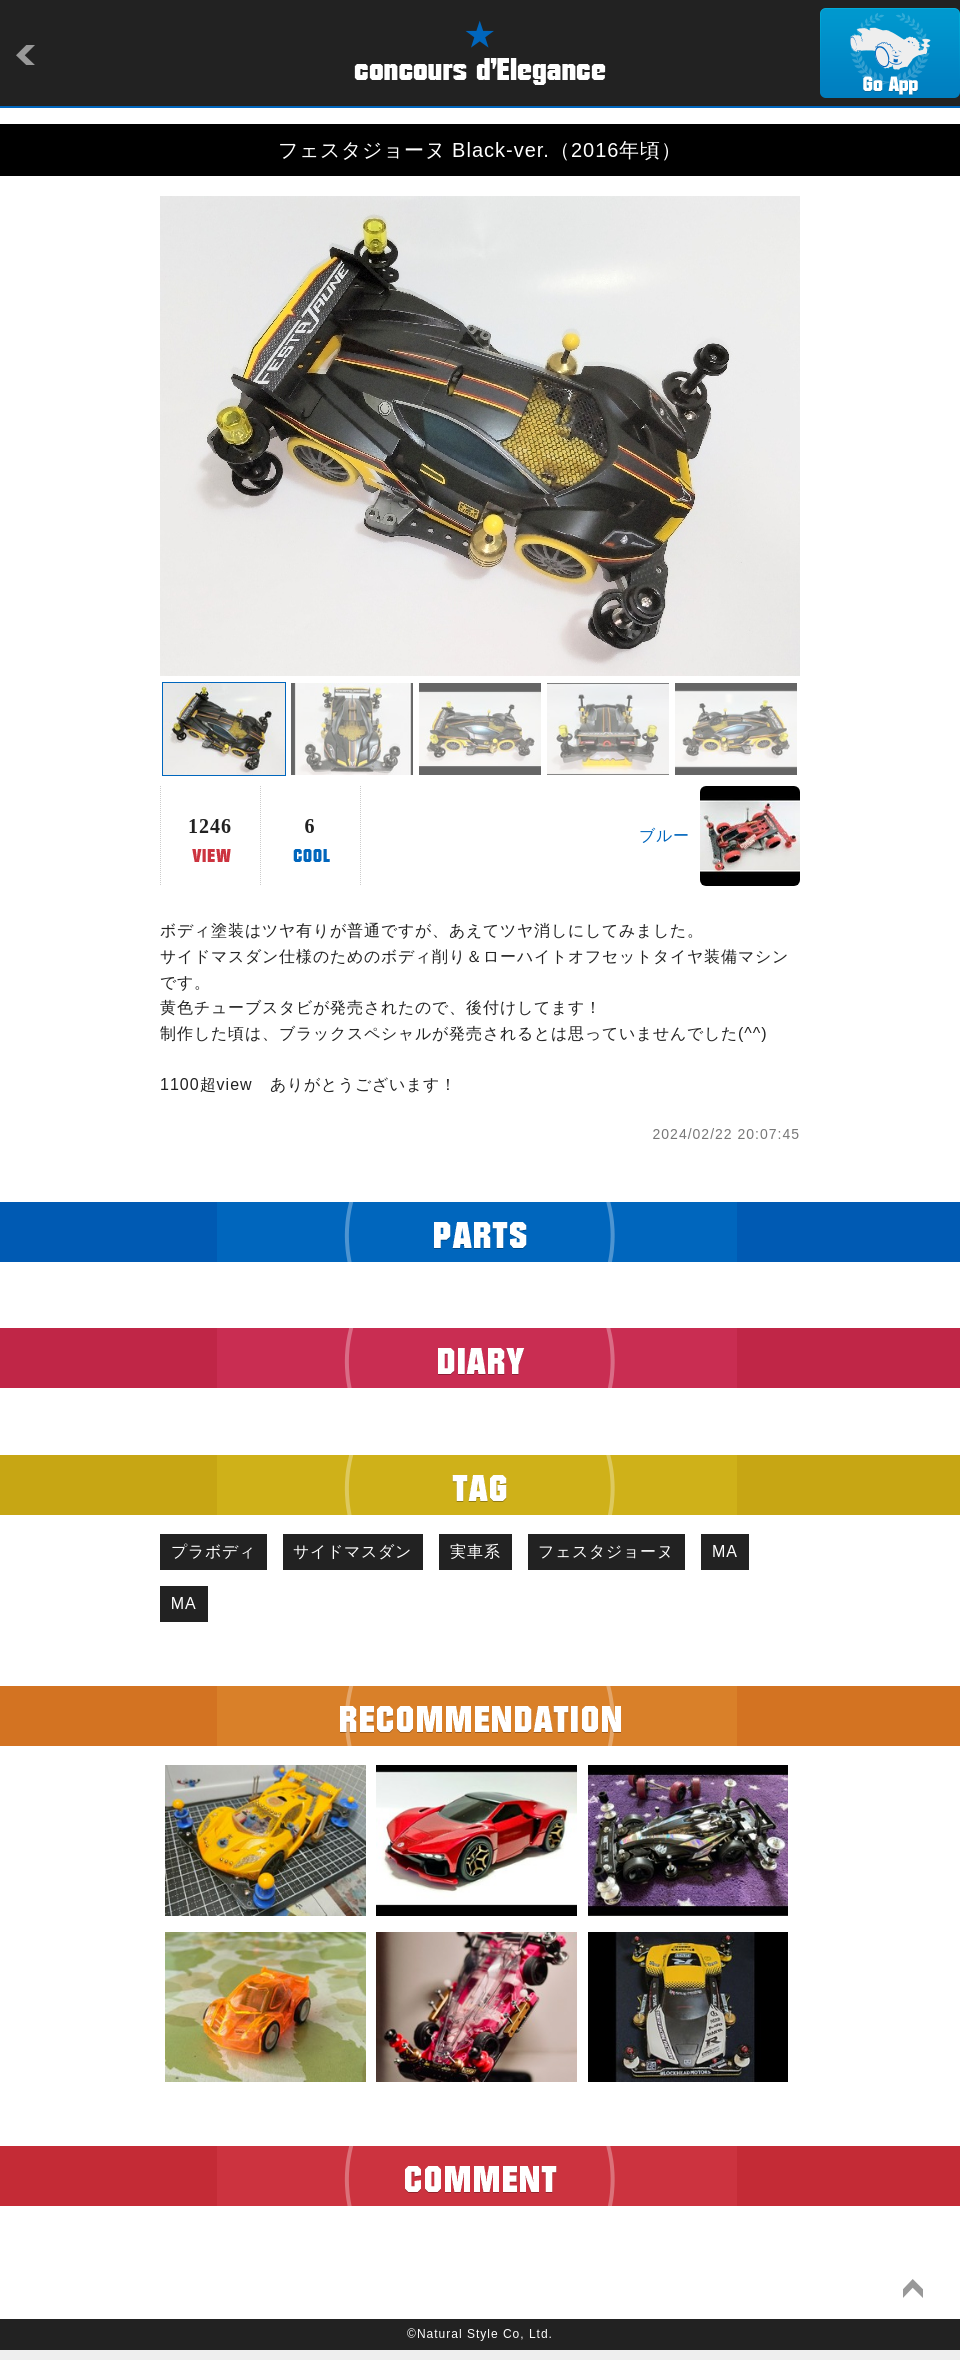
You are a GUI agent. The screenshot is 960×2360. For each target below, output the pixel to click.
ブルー (664, 835)
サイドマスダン (368, 1554)
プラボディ (218, 1554)
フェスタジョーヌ (643, 1554)
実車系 (501, 1554)
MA (189, 1611)
